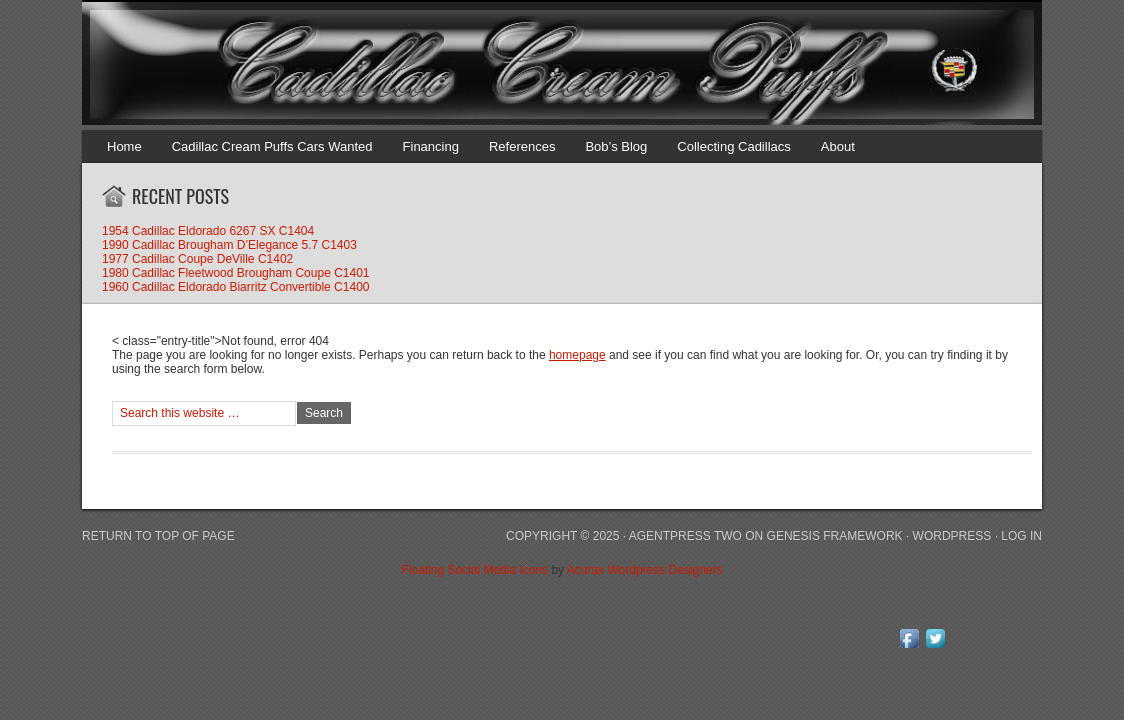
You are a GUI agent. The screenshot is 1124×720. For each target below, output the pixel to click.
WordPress (952, 536)
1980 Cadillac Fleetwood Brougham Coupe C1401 (236, 273)
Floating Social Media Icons (474, 570)
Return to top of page (158, 536)
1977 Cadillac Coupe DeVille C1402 (197, 259)
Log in (1021, 536)
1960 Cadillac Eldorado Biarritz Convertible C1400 (235, 287)
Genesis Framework (835, 536)
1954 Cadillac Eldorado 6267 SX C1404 (208, 231)
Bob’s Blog (616, 146)
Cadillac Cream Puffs (542, 65)
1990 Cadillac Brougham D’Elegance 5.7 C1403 (229, 245)
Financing (431, 146)
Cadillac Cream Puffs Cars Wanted (272, 146)
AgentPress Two (685, 536)
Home (124, 146)
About (838, 146)
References (522, 146)
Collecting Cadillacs (733, 146)
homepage (577, 355)
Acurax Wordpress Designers (645, 570)
